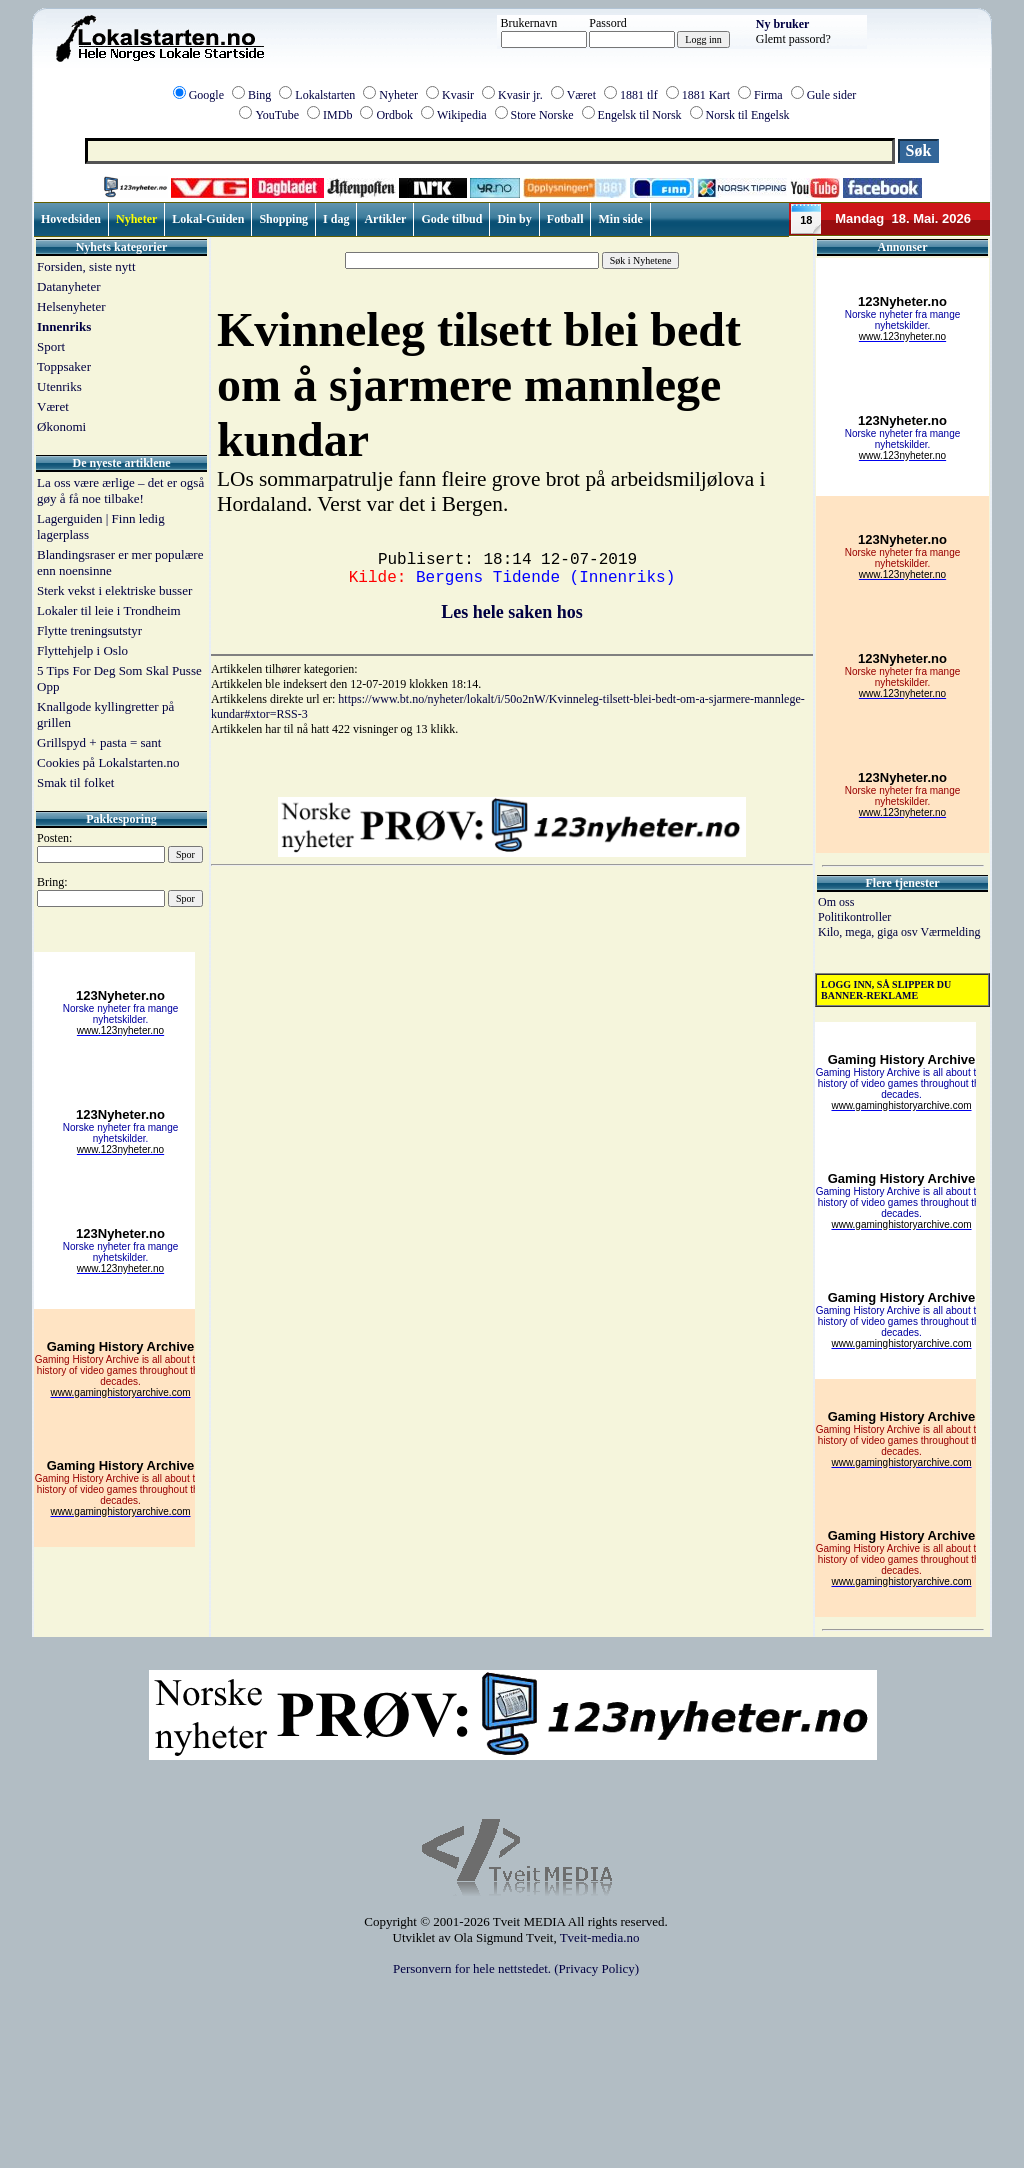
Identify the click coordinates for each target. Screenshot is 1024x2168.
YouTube (277, 115)
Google (206, 95)
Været (581, 95)
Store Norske (542, 115)
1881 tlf (639, 95)
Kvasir (458, 95)
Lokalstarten (325, 95)
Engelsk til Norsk (640, 115)
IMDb (337, 115)
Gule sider (832, 95)
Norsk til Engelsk (748, 115)
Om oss (836, 902)
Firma (768, 95)
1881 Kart (706, 95)
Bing (259, 95)
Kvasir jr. (520, 95)
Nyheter (398, 95)
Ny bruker (783, 24)
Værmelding (950, 932)
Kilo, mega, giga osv (869, 932)
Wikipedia (462, 115)
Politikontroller (854, 917)
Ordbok (394, 115)
